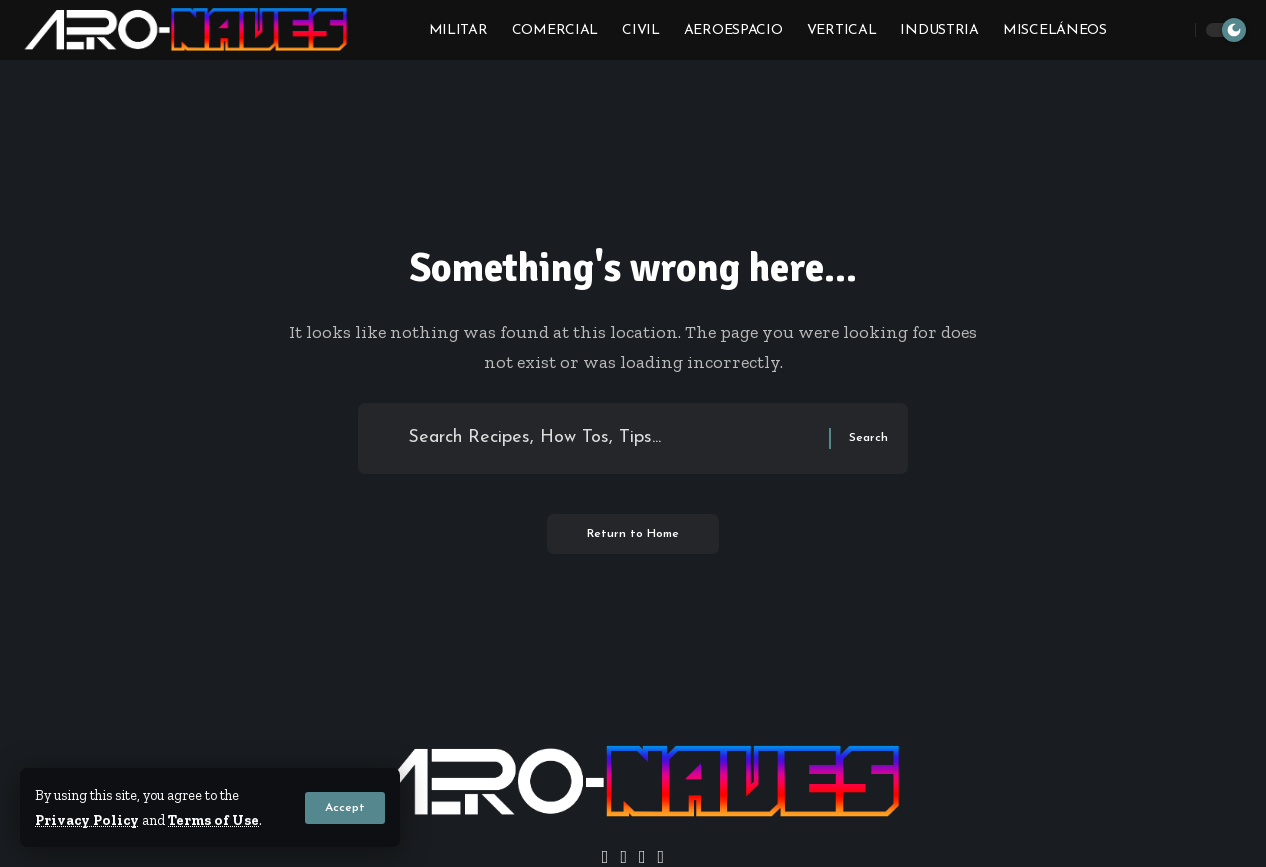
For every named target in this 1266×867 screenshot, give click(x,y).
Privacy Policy (87, 820)
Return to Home (633, 534)
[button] (345, 808)
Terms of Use (213, 820)
